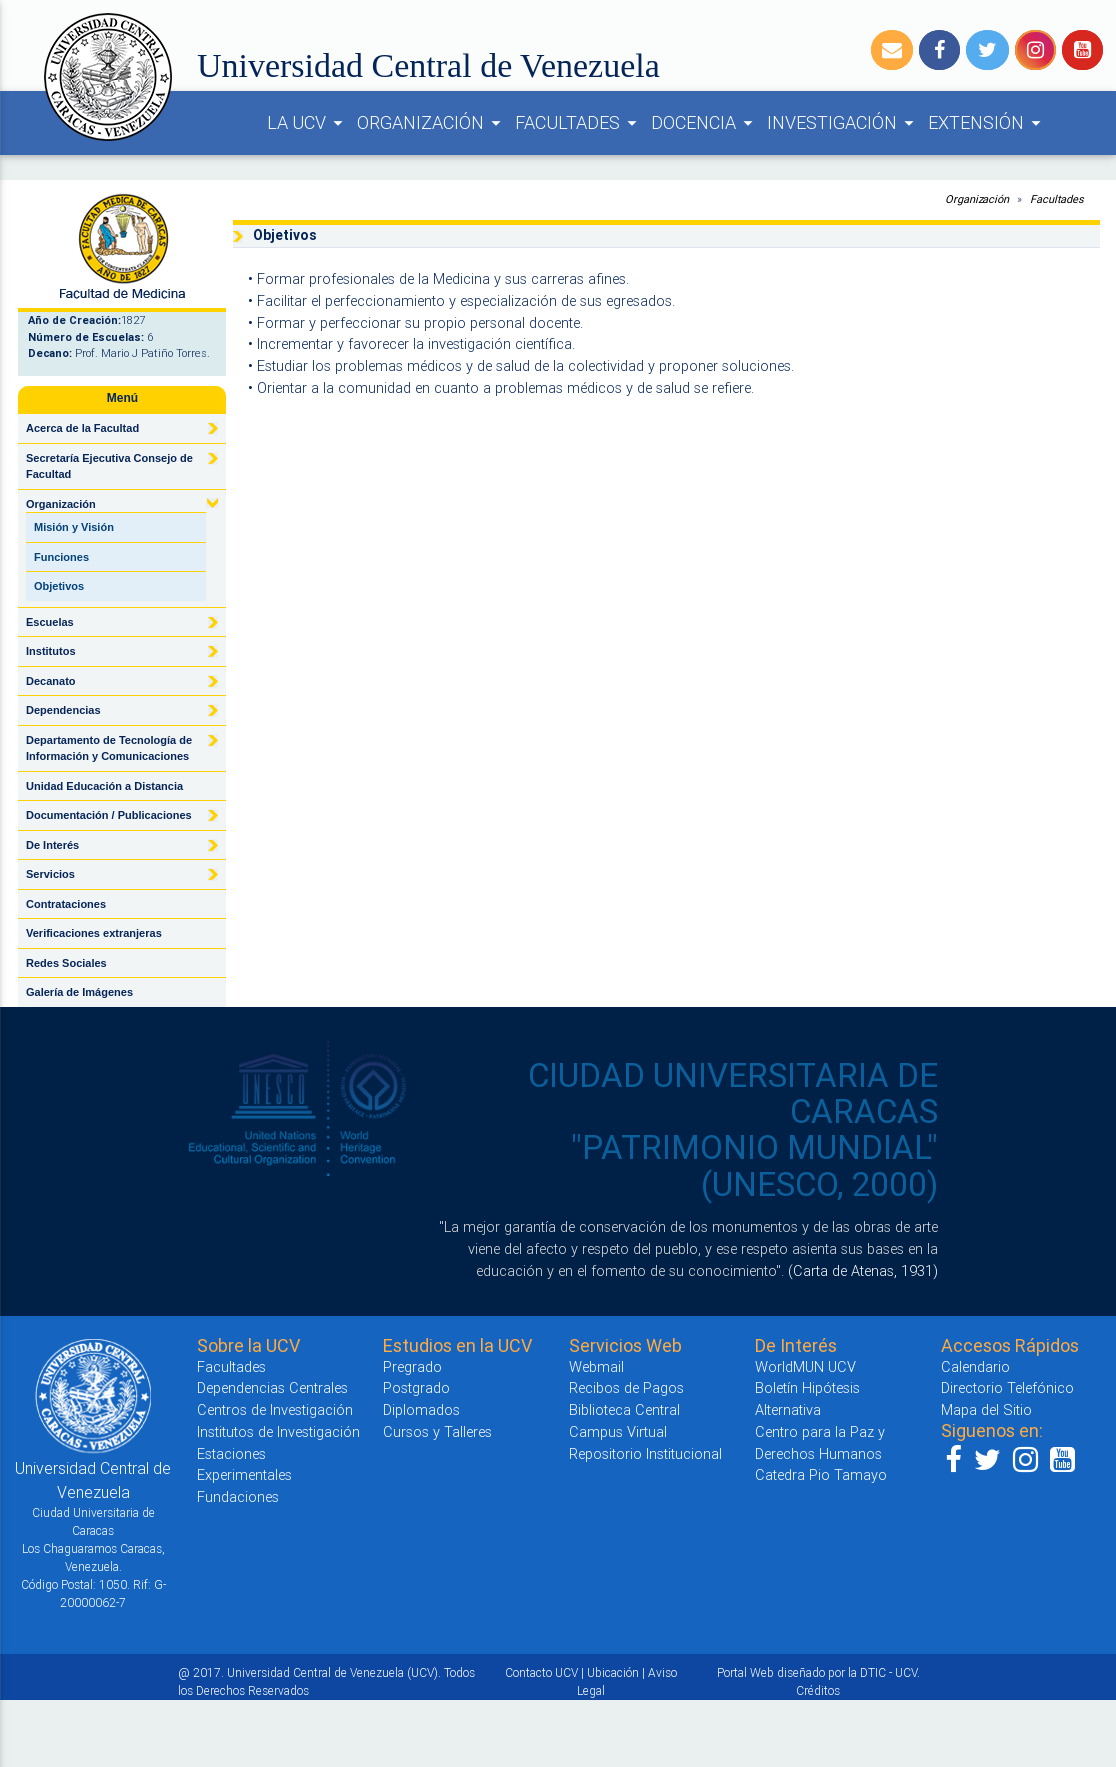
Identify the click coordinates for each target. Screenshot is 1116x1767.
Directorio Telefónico (1007, 1387)
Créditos (818, 1690)
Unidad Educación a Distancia (104, 786)
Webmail (596, 1366)
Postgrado (416, 1387)
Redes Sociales (66, 963)
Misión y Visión (74, 527)
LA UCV (308, 123)
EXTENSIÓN (987, 123)
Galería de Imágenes (79, 992)
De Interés (52, 845)
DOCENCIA (705, 123)
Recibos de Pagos (626, 1387)
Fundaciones (238, 1496)
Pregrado (412, 1366)
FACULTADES (579, 123)
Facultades (1057, 199)
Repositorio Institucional (645, 1453)
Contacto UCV (541, 1672)
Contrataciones (66, 904)
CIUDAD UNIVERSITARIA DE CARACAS (733, 1093)
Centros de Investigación (275, 1409)
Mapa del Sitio (986, 1409)
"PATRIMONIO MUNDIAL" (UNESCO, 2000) (754, 1165)
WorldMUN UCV (805, 1366)
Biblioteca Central (624, 1409)
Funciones (61, 557)
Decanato (51, 681)
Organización (977, 199)
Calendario (975, 1366)
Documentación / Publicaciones (109, 815)
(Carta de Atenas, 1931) (863, 1270)
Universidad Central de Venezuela (428, 65)
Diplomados (421, 1409)
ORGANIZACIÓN (432, 123)
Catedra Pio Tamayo (821, 1474)
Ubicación (613, 1672)
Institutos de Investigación (278, 1431)
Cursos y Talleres (437, 1431)
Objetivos (59, 586)
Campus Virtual (618, 1431)
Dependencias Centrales (272, 1387)
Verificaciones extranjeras (94, 933)
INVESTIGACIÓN (843, 123)
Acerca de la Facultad (82, 428)
